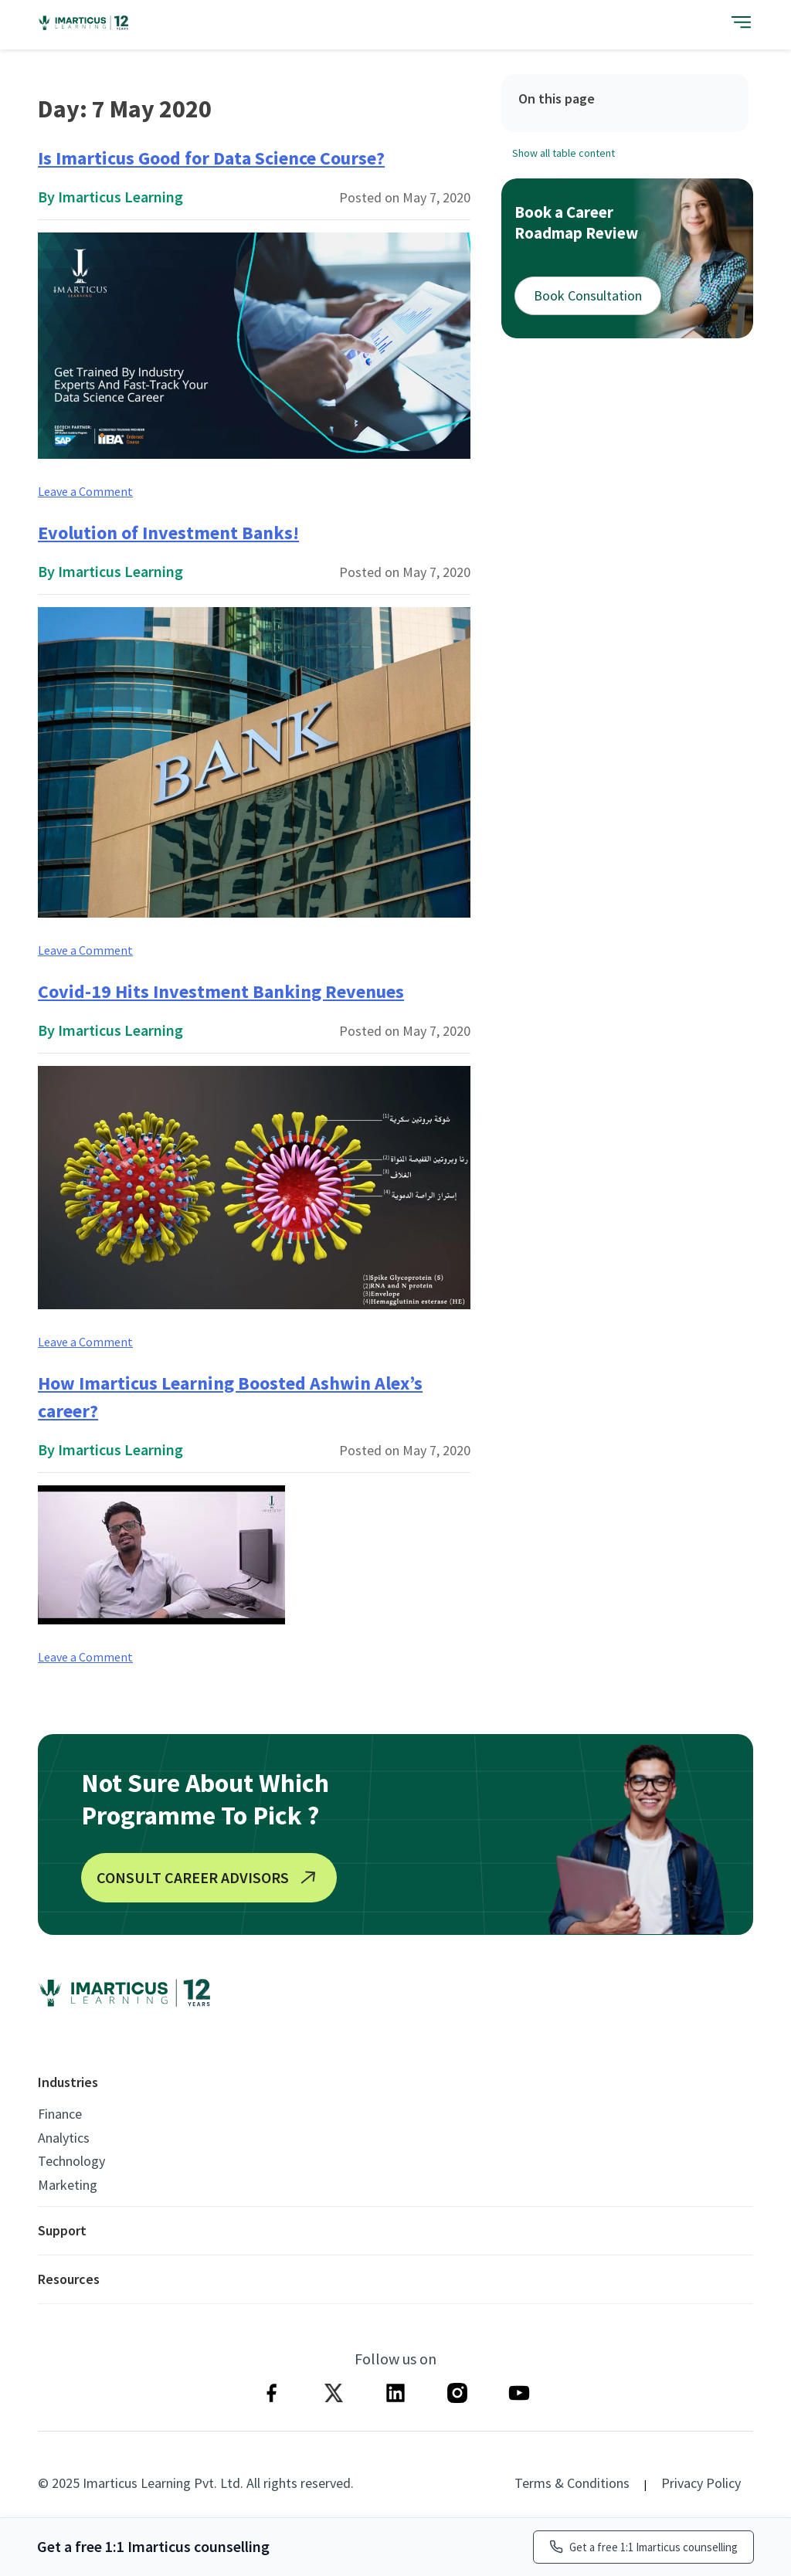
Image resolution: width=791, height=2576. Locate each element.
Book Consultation (588, 295)
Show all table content (563, 153)
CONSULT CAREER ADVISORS (209, 1878)
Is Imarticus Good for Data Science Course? (211, 158)
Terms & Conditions (572, 2483)
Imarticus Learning (120, 196)
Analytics (64, 2138)
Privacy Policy (701, 2483)
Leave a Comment (85, 491)
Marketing (67, 2185)
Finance (60, 2114)
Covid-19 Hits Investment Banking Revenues (221, 991)
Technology (71, 2161)
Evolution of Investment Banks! (168, 533)
